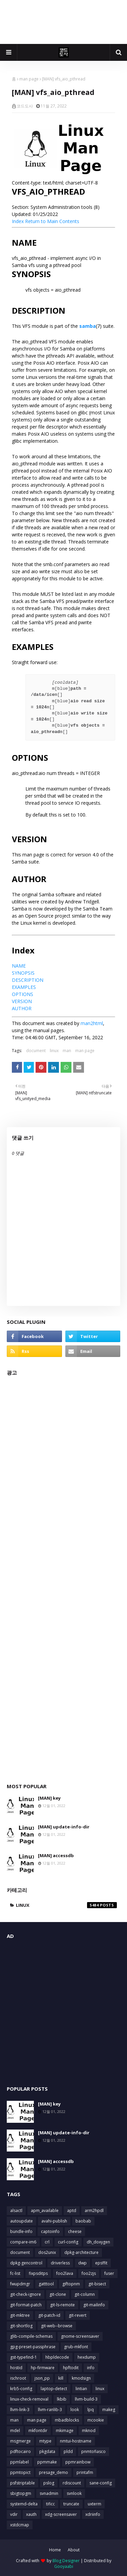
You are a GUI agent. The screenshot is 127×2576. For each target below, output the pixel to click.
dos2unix (47, 2252)
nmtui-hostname (75, 2441)
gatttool (46, 2284)
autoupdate (21, 2221)
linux (54, 1050)
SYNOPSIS (23, 973)
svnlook (74, 2493)
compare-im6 (23, 2242)
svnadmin (49, 2493)
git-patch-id (49, 2315)
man (67, 1050)
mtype (45, 2441)
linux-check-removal (29, 2399)
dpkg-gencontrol (26, 2263)
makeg (108, 2409)
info (90, 2368)
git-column (85, 2294)
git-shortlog (21, 2326)
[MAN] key (49, 1798)
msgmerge (20, 2441)
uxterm (94, 2504)
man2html (92, 1023)
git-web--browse (56, 2326)
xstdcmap (19, 2525)
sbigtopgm (20, 2493)
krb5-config (21, 2388)
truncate (71, 2504)
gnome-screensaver (80, 2336)
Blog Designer (66, 2560)
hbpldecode (57, 2357)
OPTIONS (22, 994)
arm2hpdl (94, 2210)
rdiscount (72, 2483)
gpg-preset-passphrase (33, 2347)
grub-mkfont (76, 2347)
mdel (15, 2430)
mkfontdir (37, 2430)
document (36, 1050)
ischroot (18, 2378)
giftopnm (71, 2284)
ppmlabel (19, 2462)
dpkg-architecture (81, 2252)
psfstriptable (22, 2483)
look (74, 2409)
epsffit (101, 2263)
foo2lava (64, 2273)
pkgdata (47, 2451)
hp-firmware (43, 2368)
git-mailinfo (94, 2305)
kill (60, 2378)
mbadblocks (67, 2420)
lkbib (61, 2399)
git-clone (57, 2294)
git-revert (77, 2315)
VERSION (22, 1001)
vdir (14, 2514)
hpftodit (71, 2368)
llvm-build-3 (86, 2399)
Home (55, 2550)
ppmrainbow (77, 2462)
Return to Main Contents (52, 221)
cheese (75, 2231)
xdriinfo (92, 2514)
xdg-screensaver (61, 2514)
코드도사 (25, 106)
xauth (31, 2514)
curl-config (68, 2242)
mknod (89, 2430)
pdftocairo (20, 2451)
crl (47, 2242)
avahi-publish (54, 2221)
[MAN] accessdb (56, 1855)
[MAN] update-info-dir (63, 1827)
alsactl (16, 2210)
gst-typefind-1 (23, 2357)
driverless (60, 2263)
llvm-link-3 (19, 2409)
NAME (19, 966)
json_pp (42, 2378)
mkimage (64, 2430)
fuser (109, 2273)
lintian (81, 2388)
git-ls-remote (62, 2305)
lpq (90, 2409)
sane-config (100, 2483)
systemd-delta (24, 2504)
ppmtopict (20, 2472)
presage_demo (53, 2472)
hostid (16, 2368)
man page (29, 79)
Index (18, 221)
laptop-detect (54, 2388)
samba (87, 326)
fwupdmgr (20, 2284)
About (74, 2550)
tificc (50, 2504)
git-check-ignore (25, 2294)
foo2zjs (89, 2273)
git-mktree (20, 2315)
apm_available (45, 2210)
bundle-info (21, 2231)
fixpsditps (38, 2273)
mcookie (95, 2420)
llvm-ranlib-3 (50, 2409)
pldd (68, 2451)
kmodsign (81, 2378)
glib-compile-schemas (31, 2336)
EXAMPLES (24, 987)
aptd (71, 2210)
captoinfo (50, 2231)
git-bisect (97, 2284)
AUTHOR (21, 1008)
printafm (85, 2472)
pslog (48, 2483)
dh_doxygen (98, 2242)
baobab (83, 2221)
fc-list (15, 2273)
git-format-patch (26, 2305)
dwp (82, 2263)
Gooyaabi (63, 2566)
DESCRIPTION (27, 980)
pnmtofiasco (93, 2451)
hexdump (87, 2357)
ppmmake (47, 2462)
